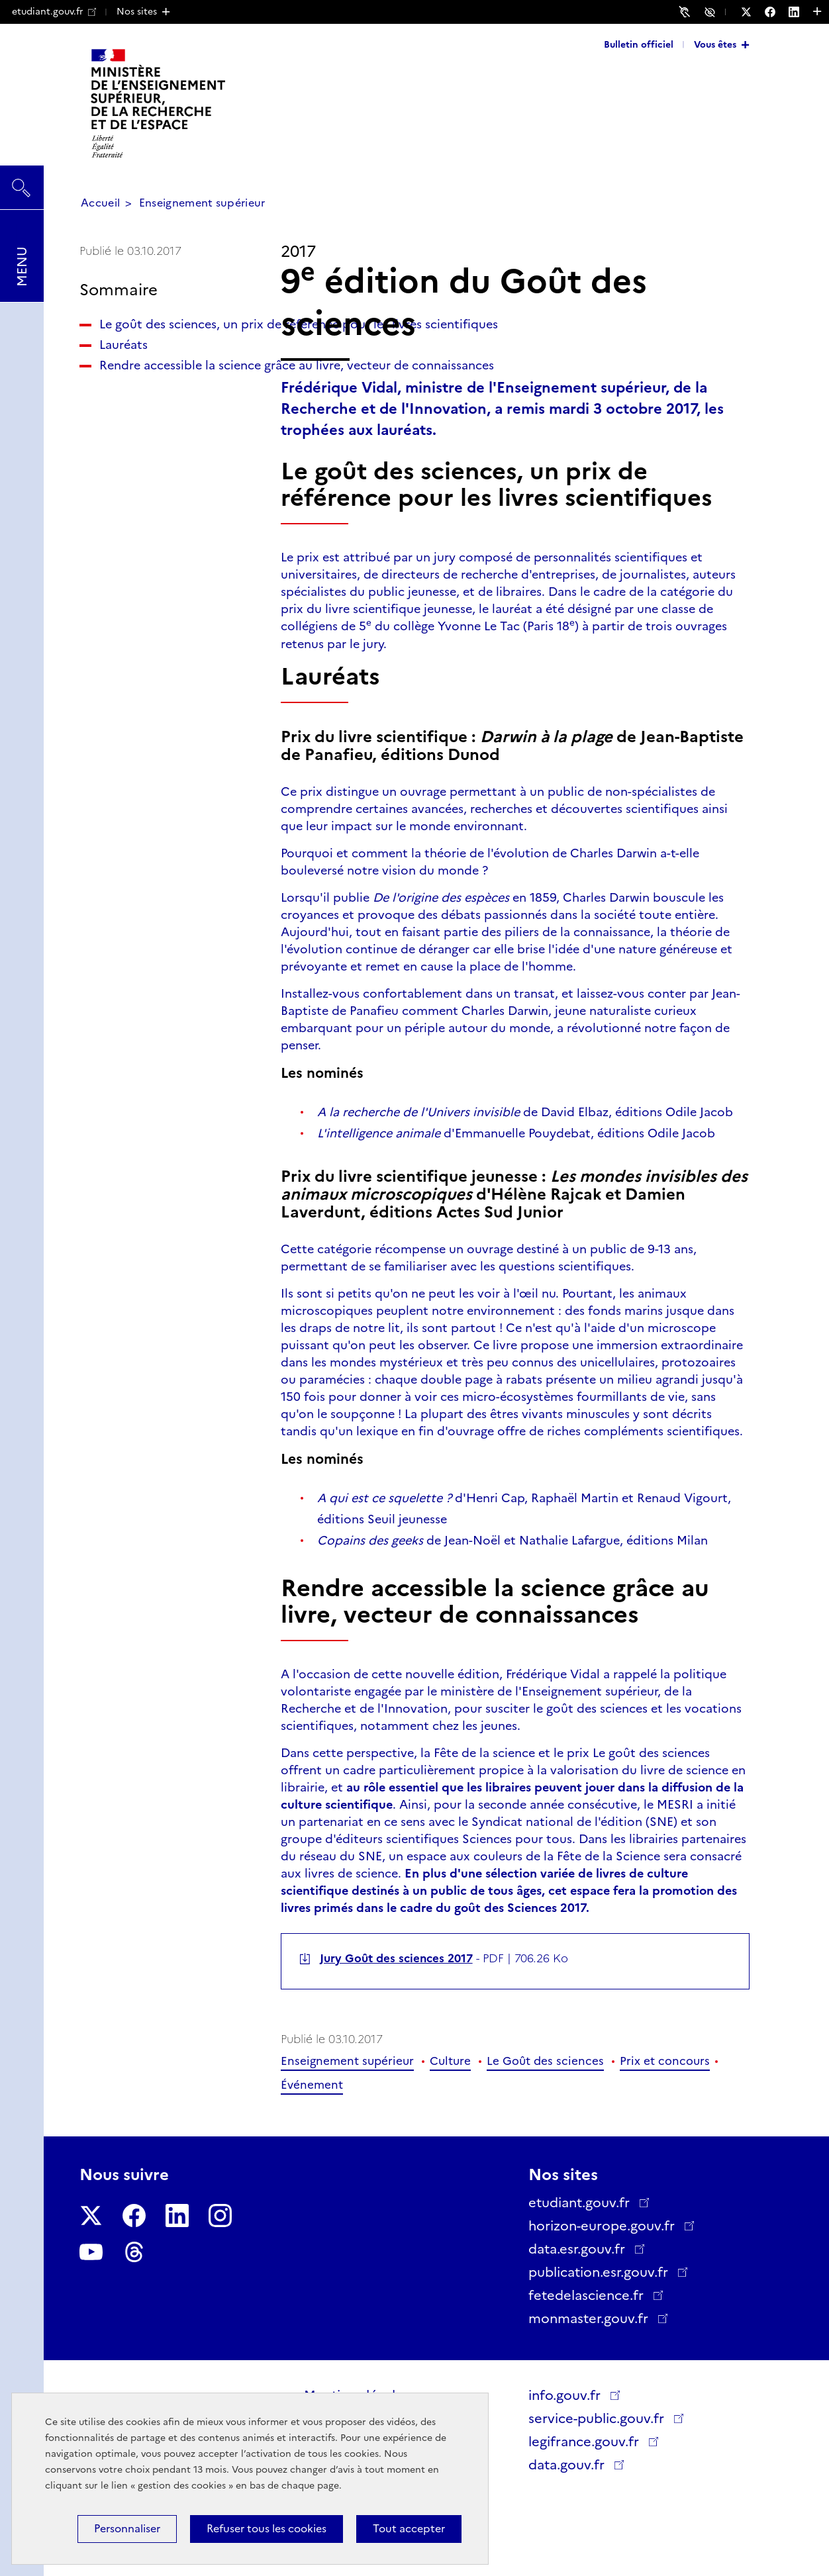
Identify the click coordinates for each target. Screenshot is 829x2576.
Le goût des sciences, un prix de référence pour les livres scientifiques (168, 341)
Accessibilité (712, 11)
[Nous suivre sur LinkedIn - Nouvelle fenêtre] (800, 12)
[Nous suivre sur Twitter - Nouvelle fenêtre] (753, 12)
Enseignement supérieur (202, 203)
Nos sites (137, 11)
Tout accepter (409, 2528)
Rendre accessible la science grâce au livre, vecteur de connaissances (161, 426)
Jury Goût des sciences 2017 (396, 1958)
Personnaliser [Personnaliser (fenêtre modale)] (127, 2528)
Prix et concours (665, 2061)
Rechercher (22, 181)
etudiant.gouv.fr (54, 11)
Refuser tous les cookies (266, 2528)
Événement (312, 2084)
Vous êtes (715, 44)
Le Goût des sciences (545, 2061)
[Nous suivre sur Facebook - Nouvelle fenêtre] (777, 12)
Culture (450, 2061)
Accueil (100, 203)
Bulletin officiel (638, 44)
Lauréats (123, 379)
